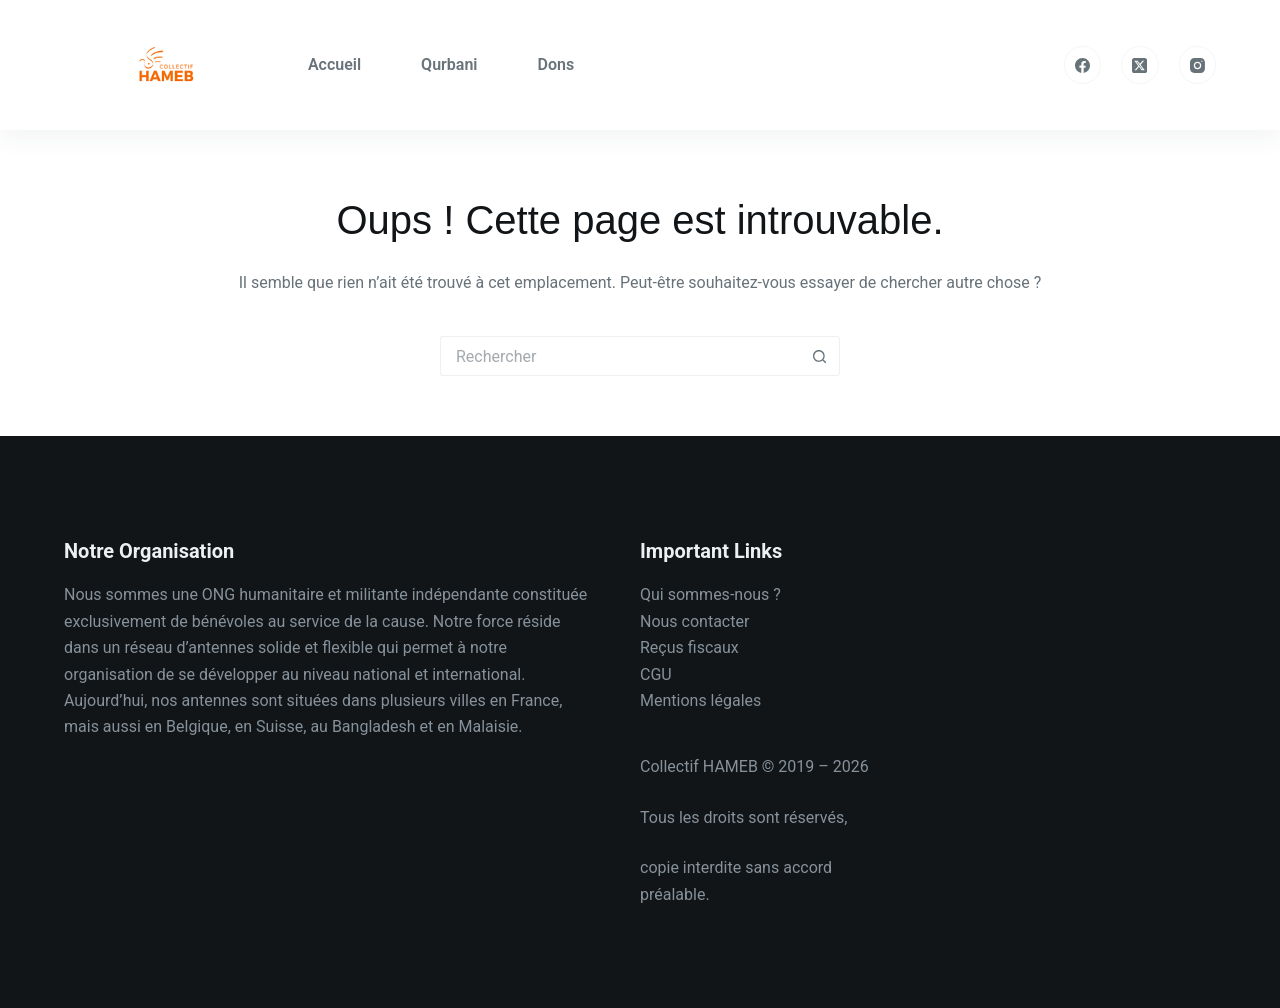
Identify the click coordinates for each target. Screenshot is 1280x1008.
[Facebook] (1083, 65)
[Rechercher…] (620, 356)
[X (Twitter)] (1140, 65)
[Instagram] (1198, 65)
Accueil (334, 64)
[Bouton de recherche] (820, 356)
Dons (556, 64)
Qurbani (449, 64)
